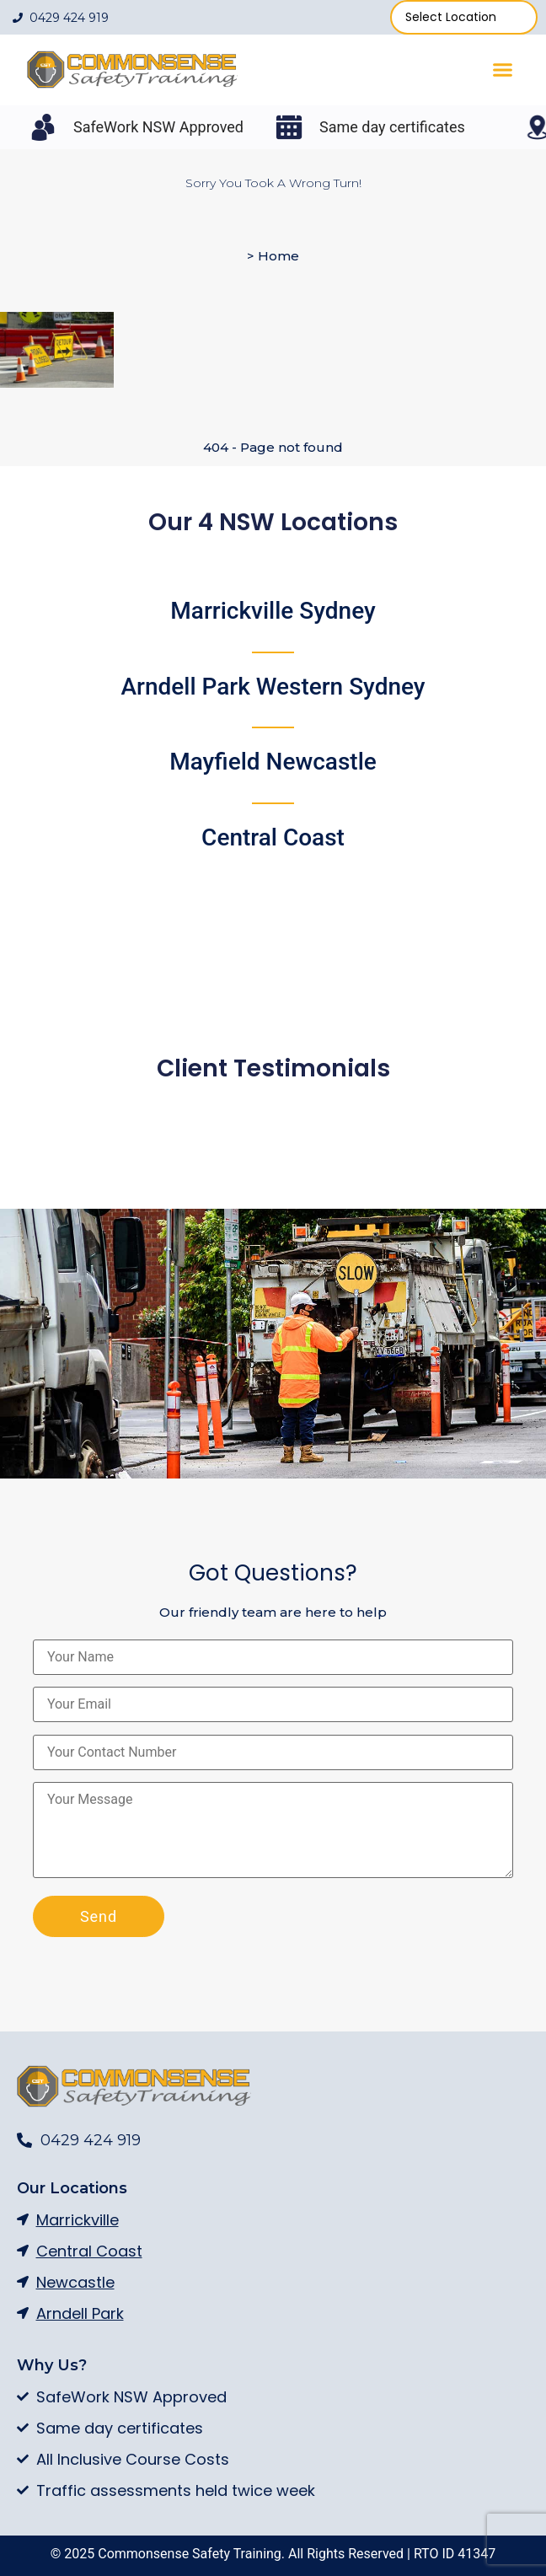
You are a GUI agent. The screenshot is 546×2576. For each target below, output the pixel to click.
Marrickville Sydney (272, 611)
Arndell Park (272, 686)
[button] (503, 70)
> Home (273, 256)
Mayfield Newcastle (273, 761)
